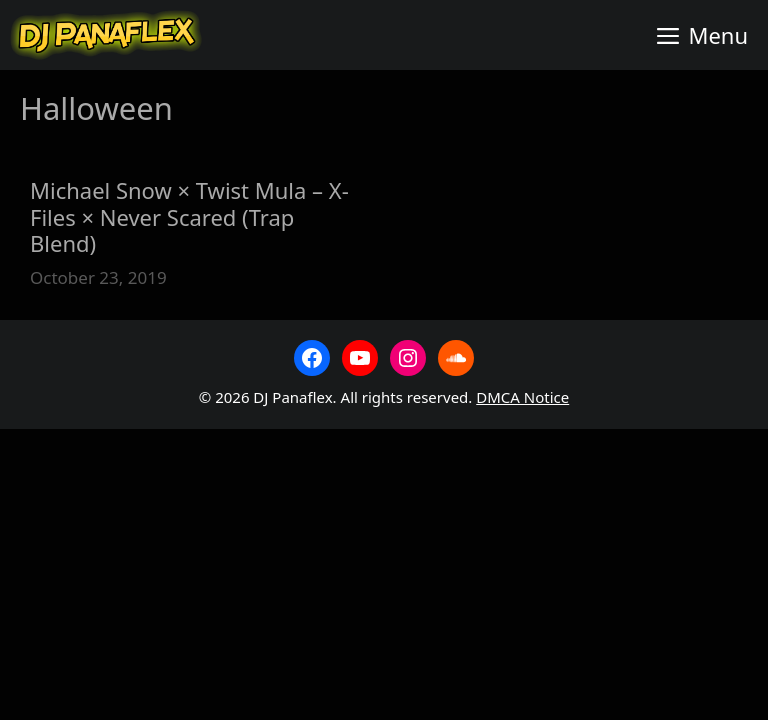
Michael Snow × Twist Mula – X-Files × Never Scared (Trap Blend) (189, 216)
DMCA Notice (522, 397)
